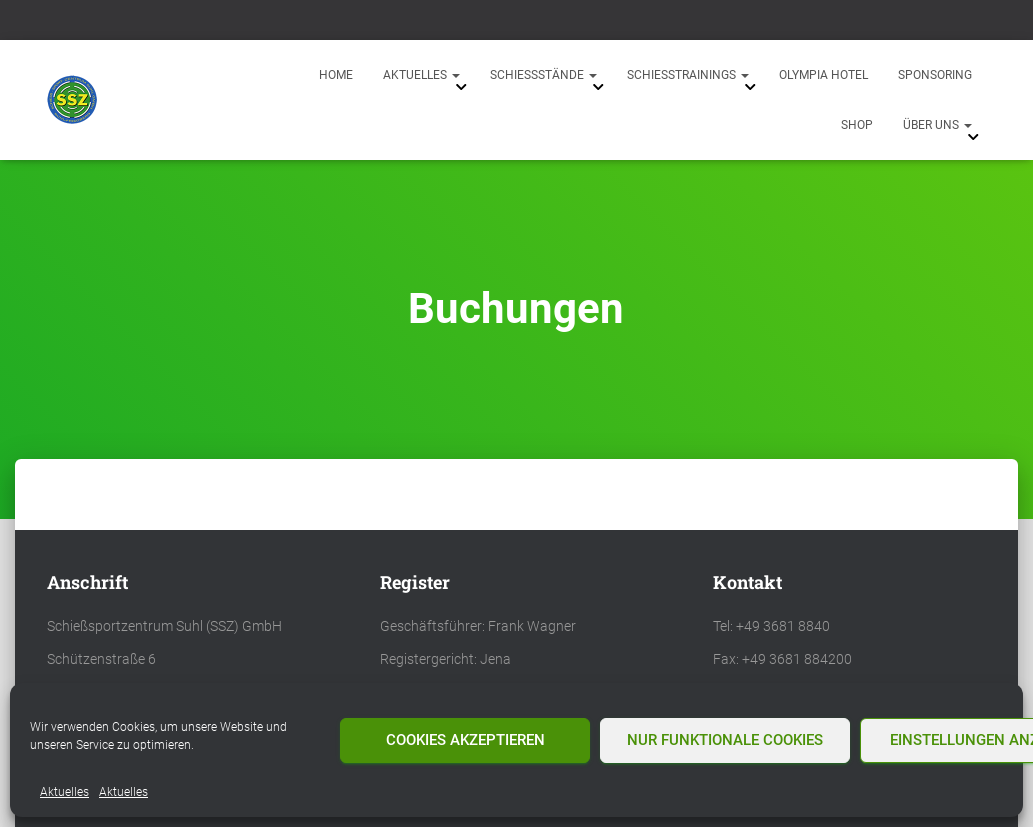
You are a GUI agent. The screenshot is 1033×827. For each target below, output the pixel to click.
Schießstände (543, 75)
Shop (857, 125)
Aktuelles (64, 792)
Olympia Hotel (823, 75)
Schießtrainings (688, 75)
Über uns (937, 125)
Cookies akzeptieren (465, 740)
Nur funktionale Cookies (725, 740)
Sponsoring (935, 75)
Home (336, 75)
